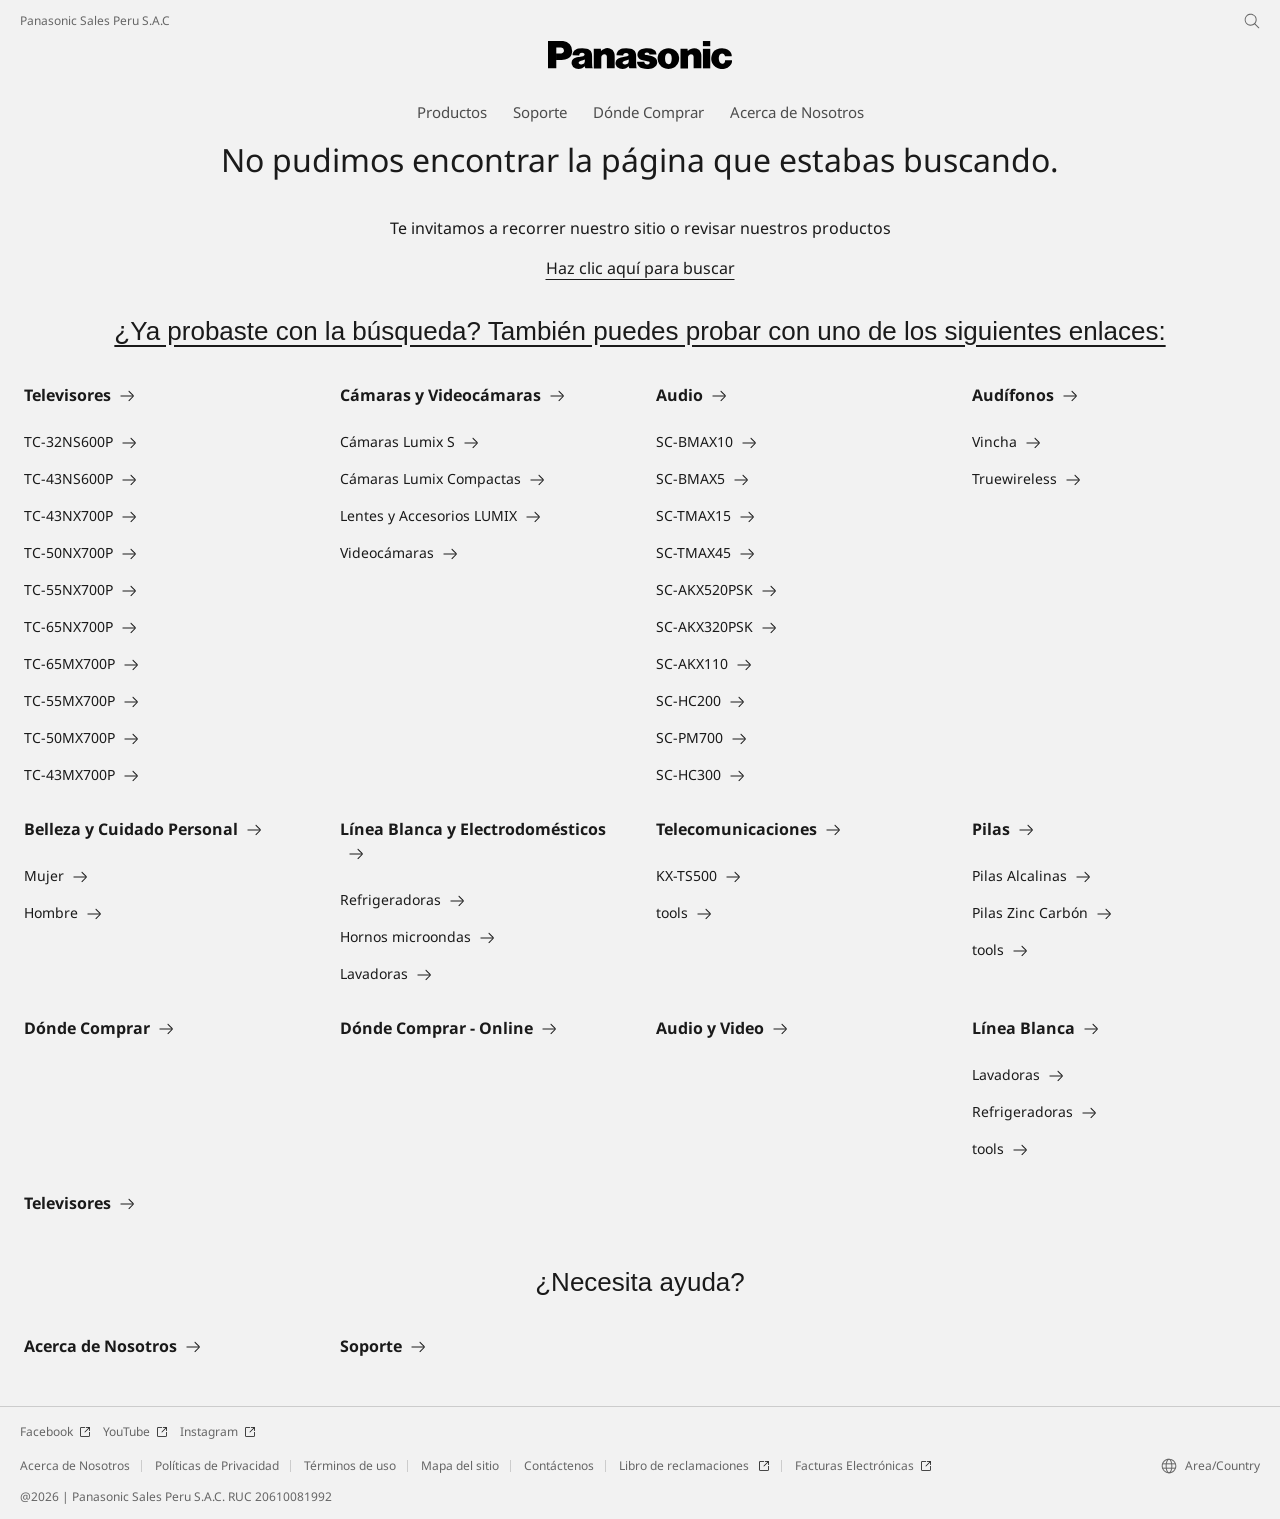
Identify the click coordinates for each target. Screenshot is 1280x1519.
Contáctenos (559, 1465)
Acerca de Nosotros (75, 1465)
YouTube (135, 1431)
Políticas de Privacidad (217, 1465)
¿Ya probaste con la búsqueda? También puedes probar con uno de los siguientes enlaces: (639, 331)
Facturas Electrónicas (863, 1465)
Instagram (218, 1431)
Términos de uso (350, 1465)
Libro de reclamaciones (694, 1465)
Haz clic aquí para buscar (640, 268)
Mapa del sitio (460, 1465)
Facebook (55, 1431)
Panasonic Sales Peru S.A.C (95, 20)
